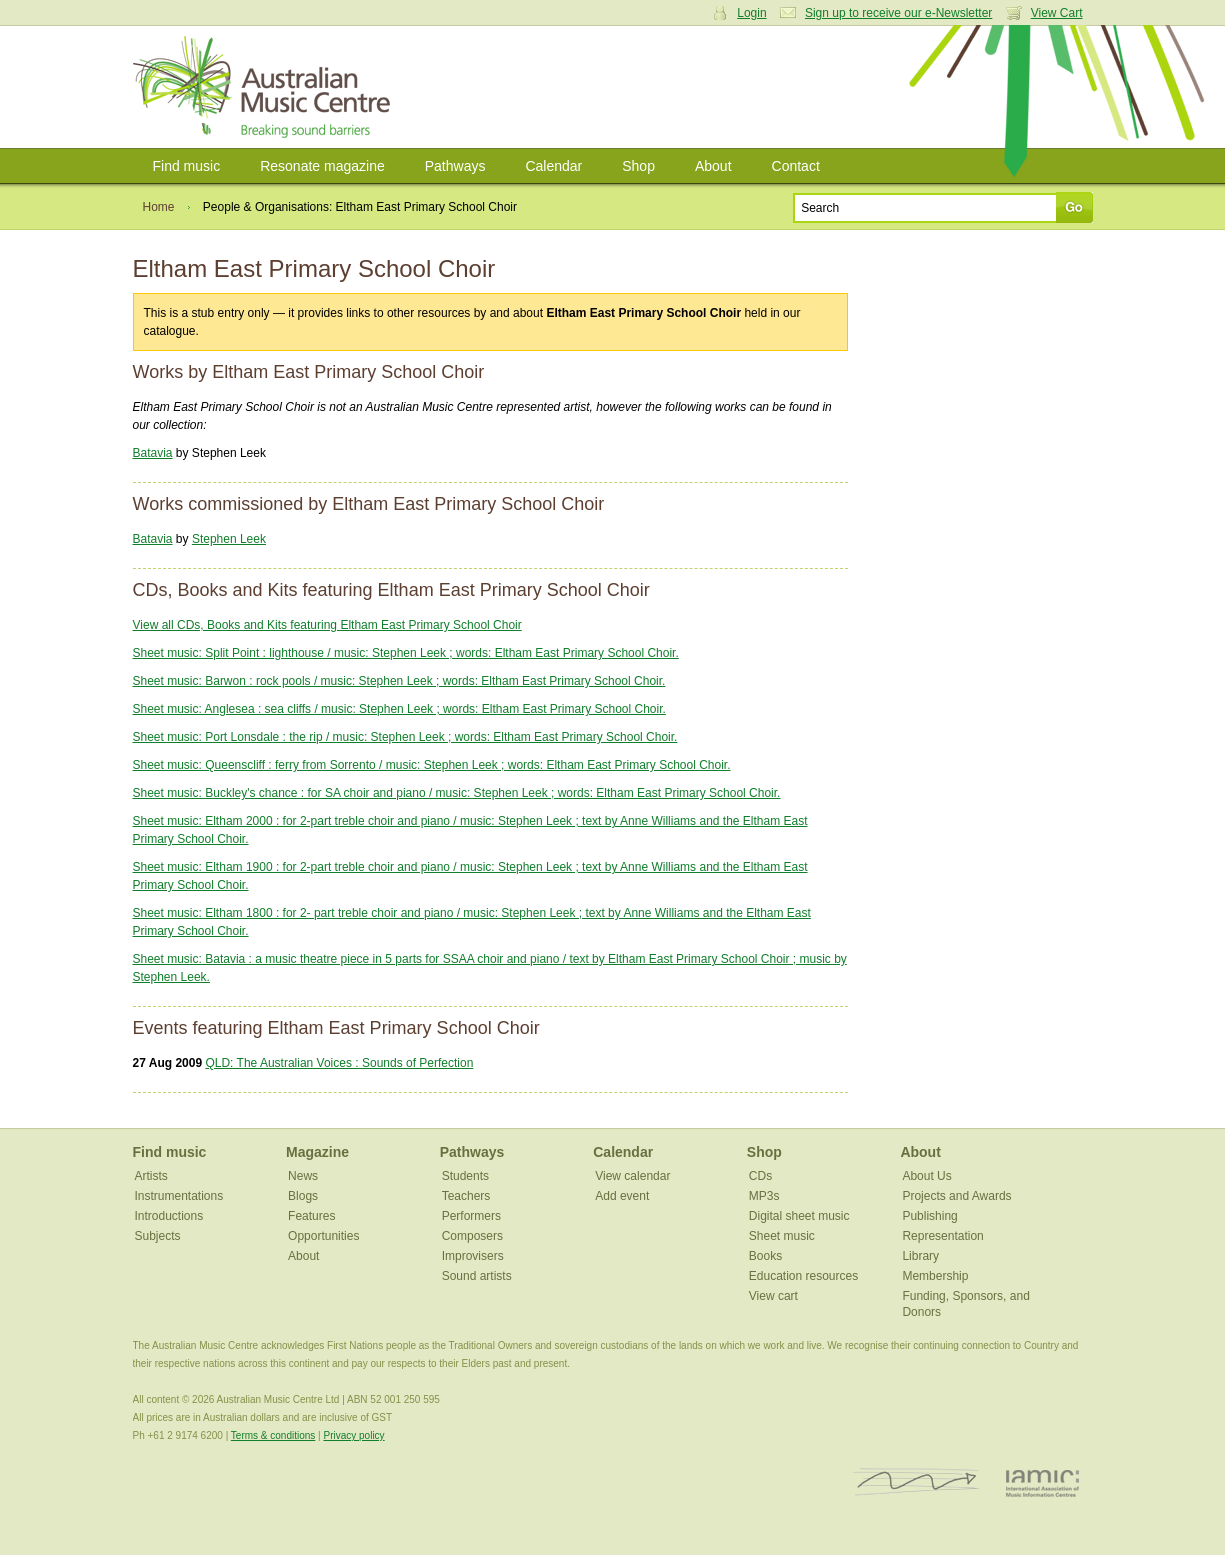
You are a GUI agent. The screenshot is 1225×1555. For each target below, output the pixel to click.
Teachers (466, 1196)
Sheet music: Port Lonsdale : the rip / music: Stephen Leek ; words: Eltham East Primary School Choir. (405, 737)
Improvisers (473, 1256)
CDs (760, 1176)
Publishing (929, 1216)
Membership (935, 1276)
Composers (472, 1236)
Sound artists (477, 1276)
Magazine (317, 1152)
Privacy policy (353, 1435)
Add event (622, 1196)
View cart (773, 1296)
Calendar (553, 166)
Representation (942, 1236)
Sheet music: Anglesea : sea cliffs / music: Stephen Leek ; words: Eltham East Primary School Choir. (399, 709)
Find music (187, 166)
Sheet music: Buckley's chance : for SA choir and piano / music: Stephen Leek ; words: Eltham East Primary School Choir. (457, 793)
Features (311, 1216)
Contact (796, 166)
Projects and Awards (956, 1196)
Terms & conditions (273, 1435)
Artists (151, 1176)
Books (765, 1256)
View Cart (1057, 13)
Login (751, 13)
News (303, 1176)
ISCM (916, 1482)
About (713, 166)
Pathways (455, 166)
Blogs (303, 1196)
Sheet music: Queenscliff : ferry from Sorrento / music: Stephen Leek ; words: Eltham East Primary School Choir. (432, 765)
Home (159, 207)
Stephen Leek (229, 539)
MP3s (764, 1196)
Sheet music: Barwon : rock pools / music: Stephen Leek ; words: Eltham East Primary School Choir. (399, 681)
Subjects (158, 1236)
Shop (638, 166)
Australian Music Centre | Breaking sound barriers (265, 87)
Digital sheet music (799, 1216)
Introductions (169, 1216)
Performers (471, 1216)
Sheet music (782, 1236)
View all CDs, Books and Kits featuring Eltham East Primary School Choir (327, 625)
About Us (926, 1176)
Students (465, 1176)
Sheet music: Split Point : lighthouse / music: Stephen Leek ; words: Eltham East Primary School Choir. (406, 653)
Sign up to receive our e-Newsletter (898, 13)
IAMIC (1042, 1482)
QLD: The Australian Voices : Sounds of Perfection (339, 1063)
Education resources (803, 1276)
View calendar (632, 1176)
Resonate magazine (322, 166)
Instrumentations (179, 1196)
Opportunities (323, 1236)
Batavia (153, 453)
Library (920, 1256)
